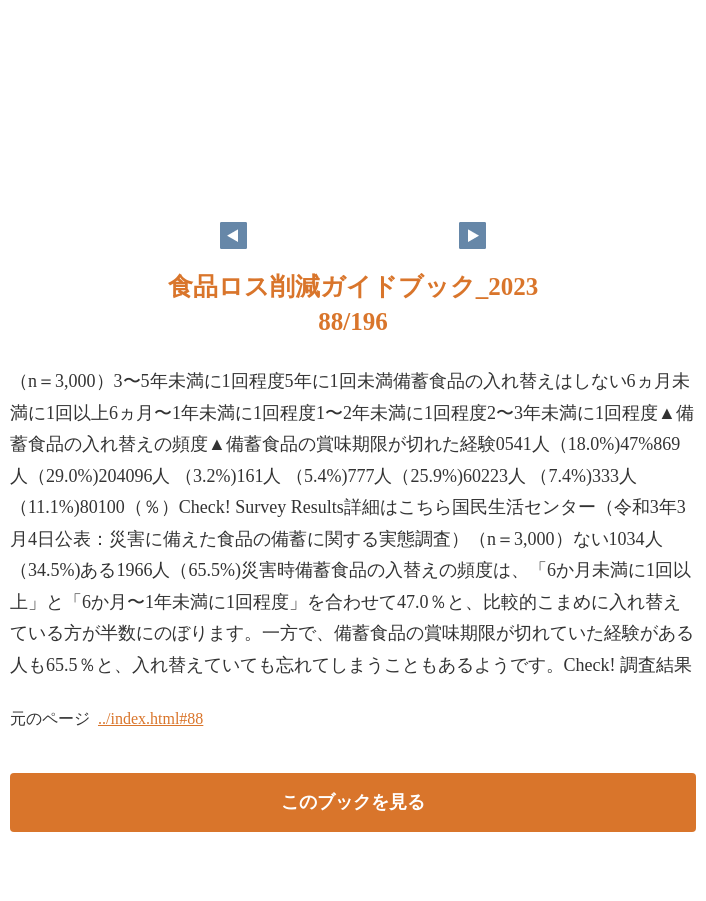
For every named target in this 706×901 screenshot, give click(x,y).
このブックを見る (353, 802)
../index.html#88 (150, 718)
